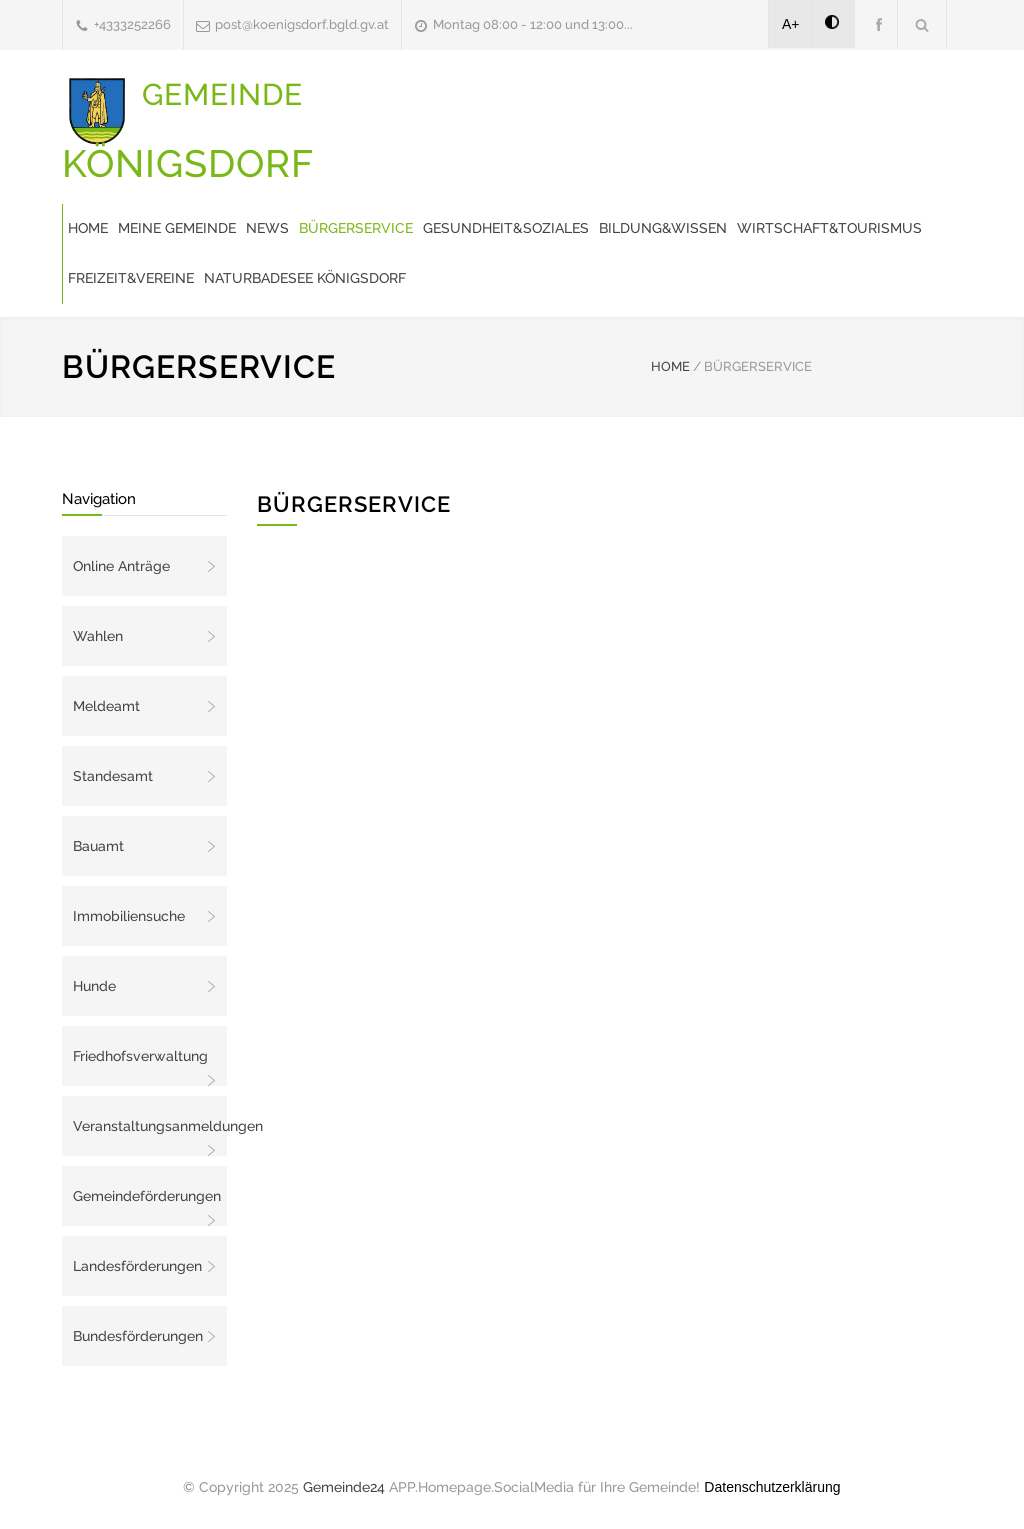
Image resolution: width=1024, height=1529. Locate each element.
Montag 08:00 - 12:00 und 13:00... (533, 24)
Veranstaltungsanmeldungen (150, 1126)
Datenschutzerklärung (772, 1487)
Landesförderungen (137, 1266)
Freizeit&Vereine (131, 278)
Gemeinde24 (344, 1487)
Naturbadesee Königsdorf (305, 278)
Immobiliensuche (129, 916)
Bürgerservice (356, 228)
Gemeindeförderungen (147, 1196)
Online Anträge (121, 566)
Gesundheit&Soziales (506, 228)
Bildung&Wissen (663, 228)
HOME (670, 366)
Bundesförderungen (138, 1336)
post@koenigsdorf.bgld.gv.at (302, 24)
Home (88, 228)
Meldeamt (106, 706)
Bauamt (98, 846)
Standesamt (113, 776)
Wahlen (98, 636)
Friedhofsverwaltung (140, 1056)
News (267, 228)
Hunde (94, 986)
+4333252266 (132, 24)
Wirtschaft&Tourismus (829, 228)
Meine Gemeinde (177, 228)
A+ (791, 24)
